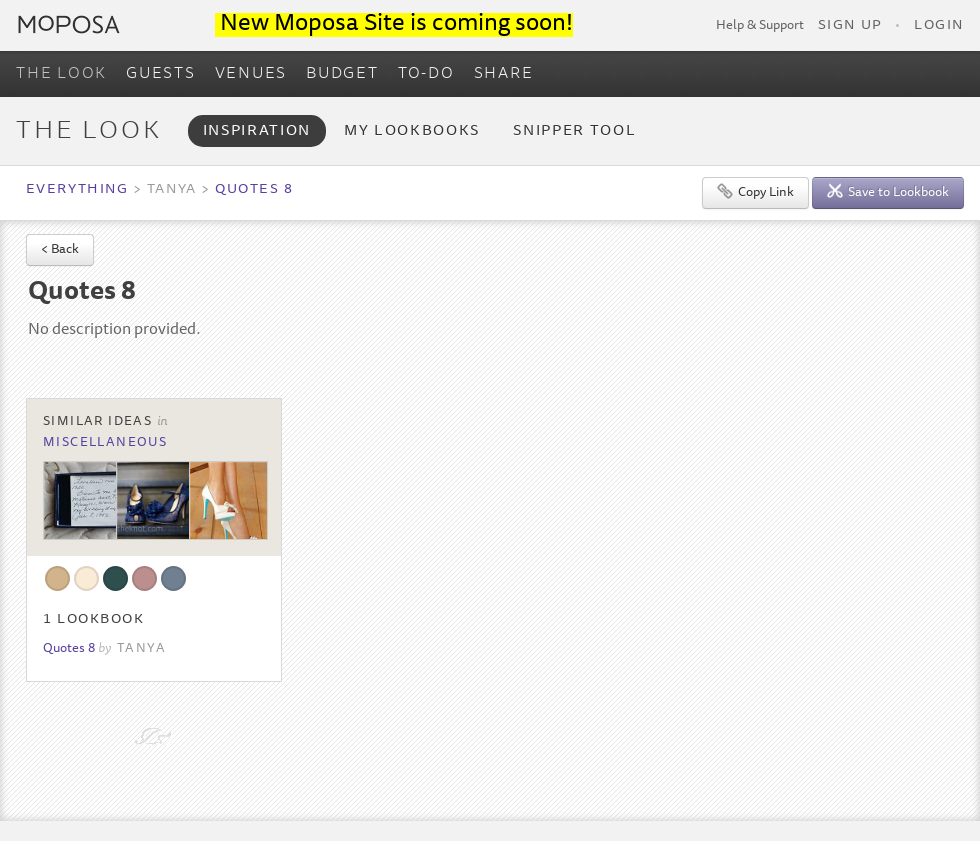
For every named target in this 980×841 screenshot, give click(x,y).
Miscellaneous (105, 443)
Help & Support (760, 26)
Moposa (69, 24)
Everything (77, 190)
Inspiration (257, 131)
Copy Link (755, 191)
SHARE (504, 74)
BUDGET (342, 74)
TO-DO (426, 74)
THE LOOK (61, 74)
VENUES (251, 74)
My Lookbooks (412, 131)
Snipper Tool (574, 131)
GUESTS (161, 74)
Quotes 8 (254, 190)
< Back (60, 250)
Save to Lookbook (888, 191)
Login (939, 26)
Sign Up (850, 26)
